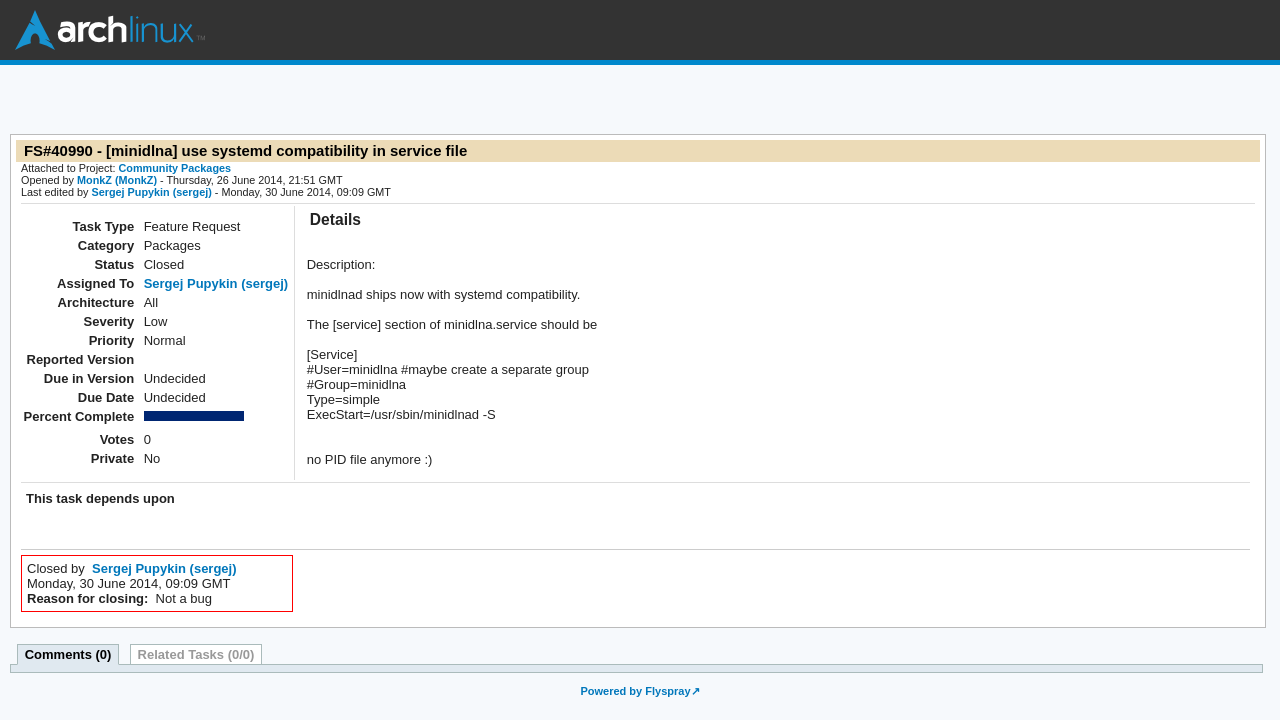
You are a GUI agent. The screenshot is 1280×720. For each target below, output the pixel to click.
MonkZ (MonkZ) (117, 180)
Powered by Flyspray (635, 691)
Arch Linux (110, 30)
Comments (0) (68, 654)
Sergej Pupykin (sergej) (151, 192)
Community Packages (175, 168)
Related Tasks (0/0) (196, 654)
